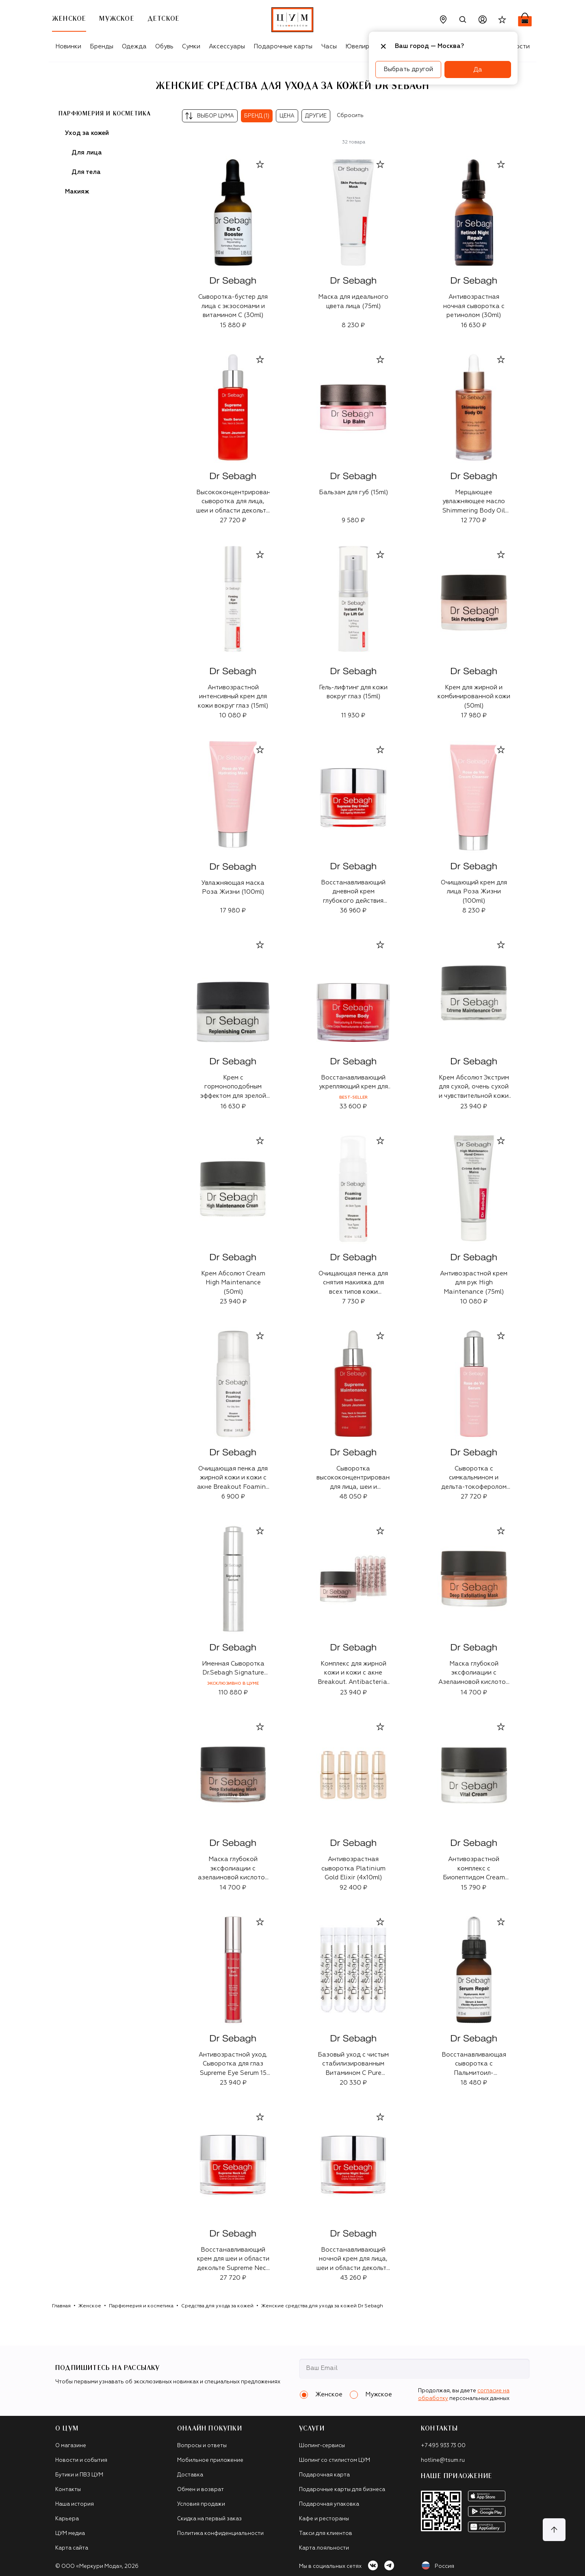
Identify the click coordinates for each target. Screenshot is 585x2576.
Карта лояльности (324, 2548)
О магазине (70, 2445)
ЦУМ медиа (70, 2533)
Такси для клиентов (325, 2533)
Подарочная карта (324, 2475)
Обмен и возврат (200, 2489)
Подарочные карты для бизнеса (342, 2489)
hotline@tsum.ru (443, 2460)
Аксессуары (227, 46)
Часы (329, 46)
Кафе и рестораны (324, 2519)
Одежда (134, 46)
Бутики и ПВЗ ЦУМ (79, 2475)
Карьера (67, 2519)
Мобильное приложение (210, 2460)
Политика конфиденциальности (220, 2533)
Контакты (68, 2489)
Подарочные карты (283, 46)
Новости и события (81, 2460)
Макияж (77, 192)
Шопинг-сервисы (322, 2445)
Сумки (191, 46)
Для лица (87, 153)
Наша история (74, 2504)
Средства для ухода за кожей (217, 2306)
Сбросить (350, 115)
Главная (61, 2306)
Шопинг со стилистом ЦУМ (334, 2460)
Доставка (190, 2475)
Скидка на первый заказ (209, 2519)
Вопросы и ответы (202, 2445)
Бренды (101, 46)
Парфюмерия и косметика (104, 114)
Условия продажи (201, 2504)
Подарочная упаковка (329, 2504)
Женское (89, 2306)
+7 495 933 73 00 (443, 2445)
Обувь (164, 46)
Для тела (86, 172)
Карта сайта (71, 2548)
